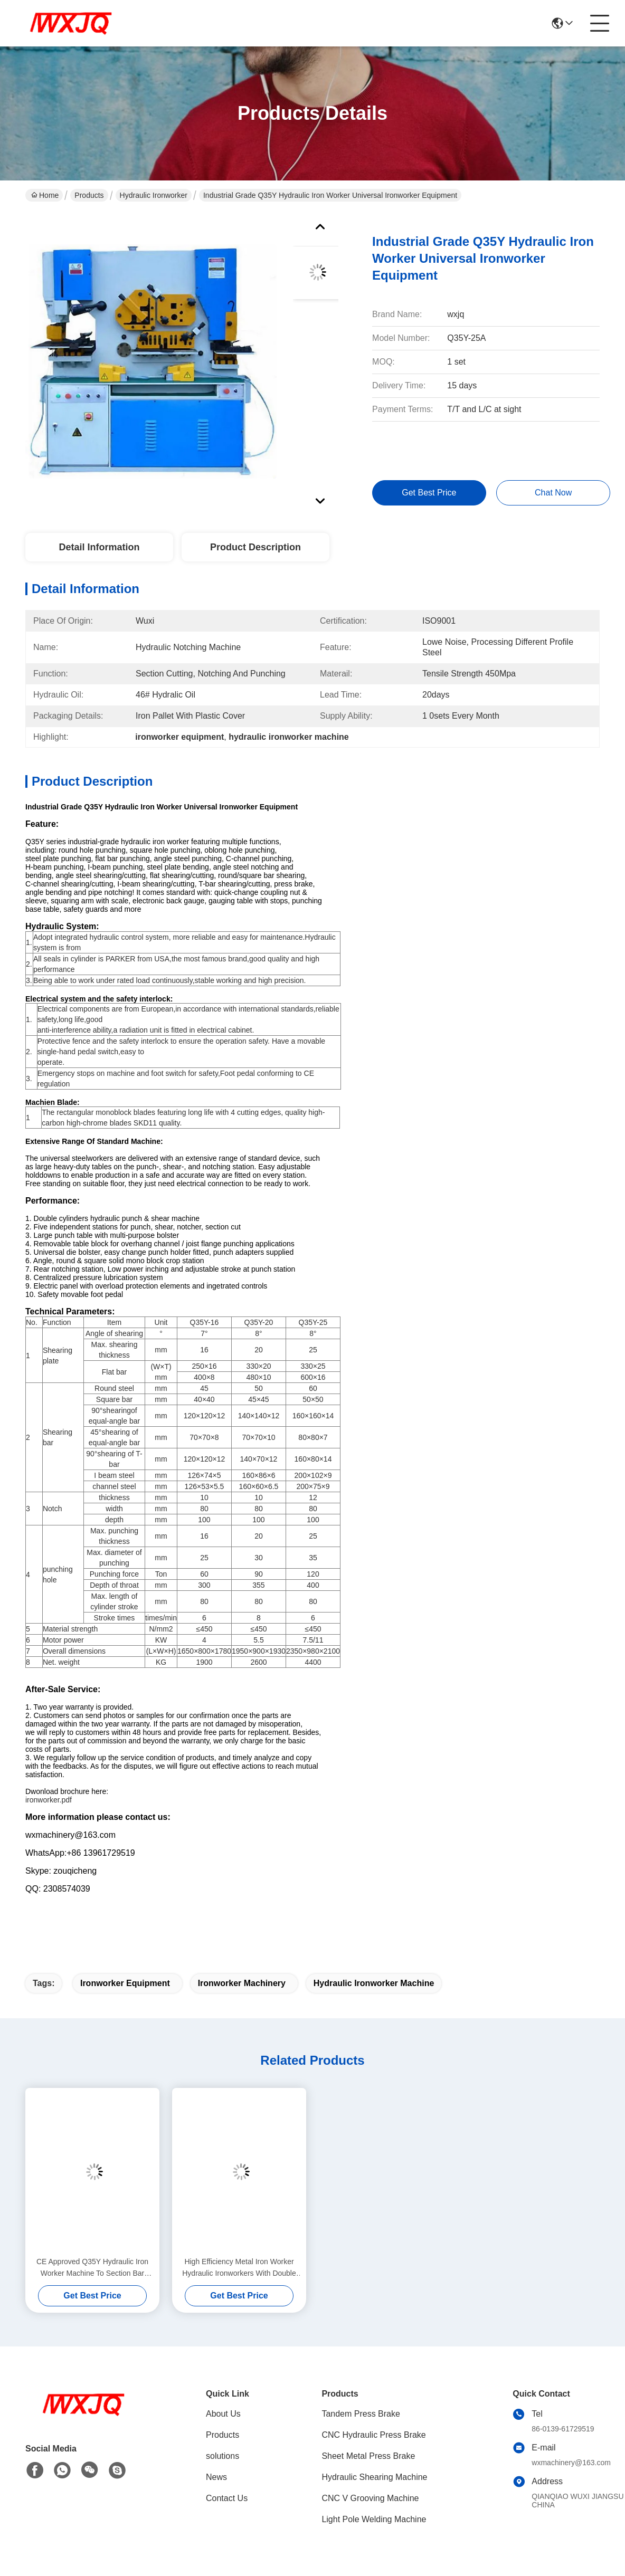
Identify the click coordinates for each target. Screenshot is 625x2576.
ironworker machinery (242, 1983)
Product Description (255, 547)
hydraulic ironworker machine (374, 1983)
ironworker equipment (125, 1983)
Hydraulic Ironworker (153, 195)
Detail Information (99, 547)
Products (88, 195)
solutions (222, 2455)
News (216, 2477)
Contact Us (227, 2498)
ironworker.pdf (48, 1800)
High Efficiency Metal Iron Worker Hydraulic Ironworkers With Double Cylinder (239, 2268)
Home (45, 195)
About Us (223, 2413)
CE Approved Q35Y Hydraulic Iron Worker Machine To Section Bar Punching (92, 2268)
